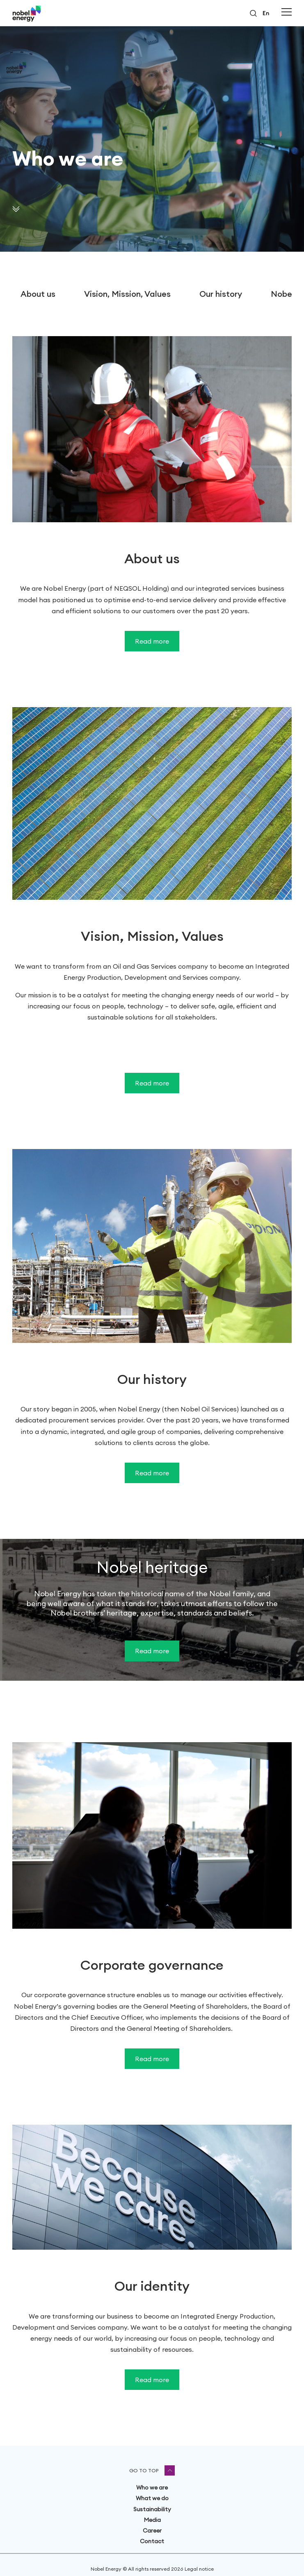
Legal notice (199, 2569)
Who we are (152, 2487)
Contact (152, 2541)
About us (38, 294)
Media (152, 2520)
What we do (152, 2498)
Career (152, 2530)
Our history (220, 294)
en (266, 13)
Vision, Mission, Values (127, 294)
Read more (152, 641)
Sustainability (152, 2509)
